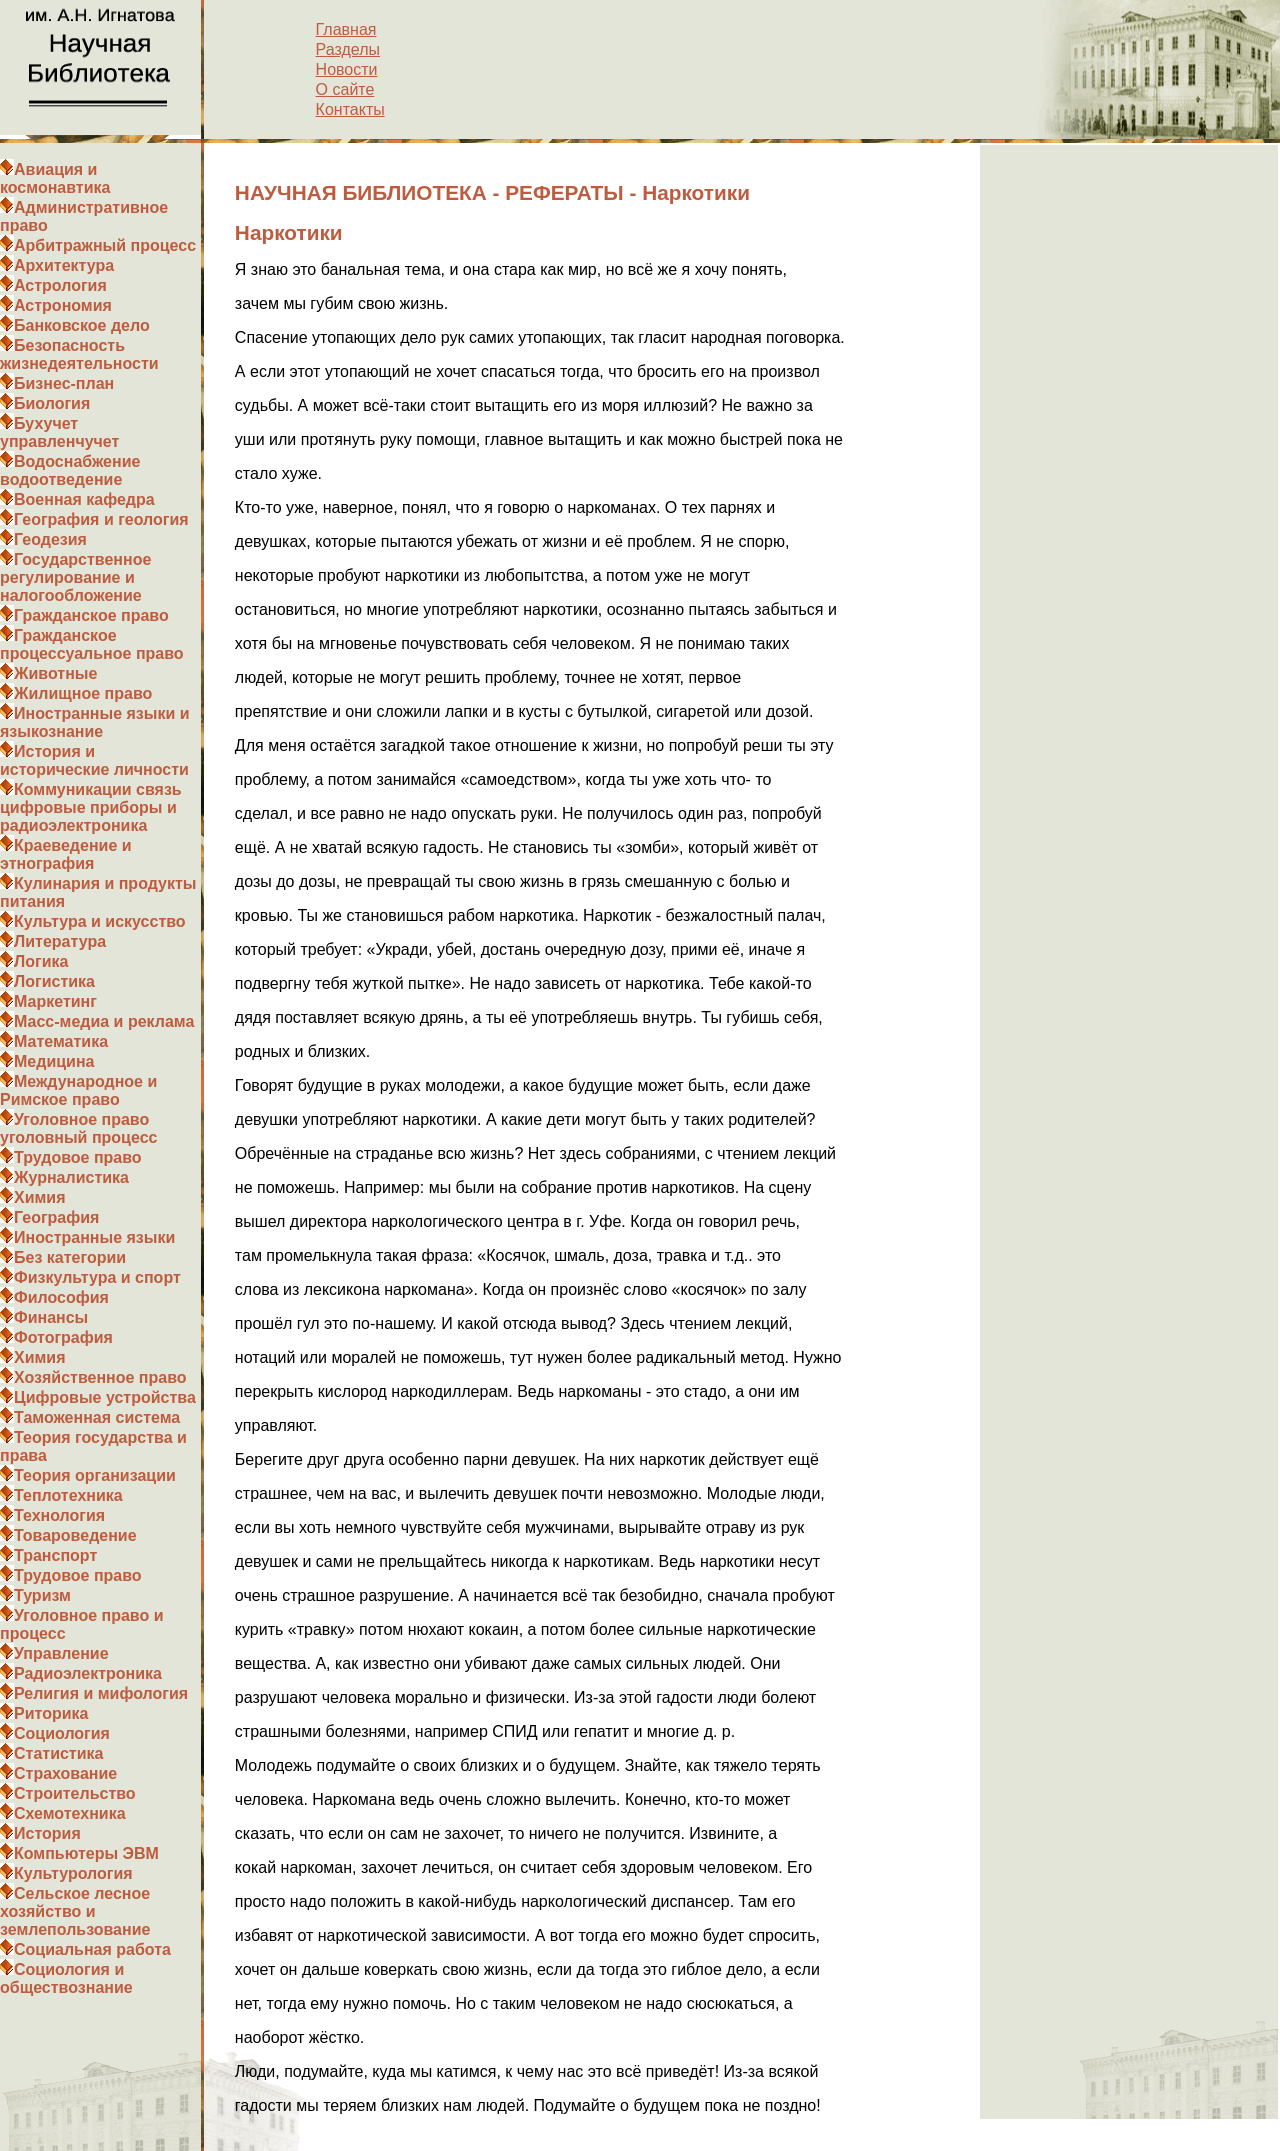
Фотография (63, 1337)
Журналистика (71, 1177)
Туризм (42, 1595)
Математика (61, 1041)
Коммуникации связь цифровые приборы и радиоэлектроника (91, 807)
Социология (62, 1733)
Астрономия (63, 305)
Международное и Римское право (78, 1090)
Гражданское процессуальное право (92, 644)
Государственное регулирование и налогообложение (75, 577)
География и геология (101, 519)
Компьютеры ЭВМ (86, 1853)
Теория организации (95, 1475)
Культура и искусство (100, 921)
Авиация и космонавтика (55, 178)
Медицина (54, 1061)
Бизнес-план (64, 383)
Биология (52, 403)
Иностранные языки (94, 1237)
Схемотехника (70, 1813)
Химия (40, 1197)
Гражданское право (91, 615)
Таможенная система (97, 1417)
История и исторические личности (94, 760)
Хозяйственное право (100, 1377)
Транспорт (55, 1555)
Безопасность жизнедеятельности (79, 354)
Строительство (75, 1793)
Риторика (51, 1713)
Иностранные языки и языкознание (95, 722)
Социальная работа (92, 1949)
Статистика (58, 1753)
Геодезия (50, 539)
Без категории (70, 1257)
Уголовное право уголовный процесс (78, 1128)
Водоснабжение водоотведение (70, 470)
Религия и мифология (101, 1693)
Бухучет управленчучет (59, 432)
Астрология (60, 285)
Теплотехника (68, 1495)
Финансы (51, 1317)
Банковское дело (82, 325)
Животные (55, 673)
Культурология (73, 1873)
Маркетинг (55, 1001)
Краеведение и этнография (66, 854)
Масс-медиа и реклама (104, 1021)
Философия (61, 1297)
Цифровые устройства (105, 1397)
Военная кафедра (84, 499)
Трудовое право (78, 1157)
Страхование (65, 1773)
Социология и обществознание (66, 1978)
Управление (61, 1653)
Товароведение (75, 1535)
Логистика (54, 981)
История (47, 1833)
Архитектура (64, 265)
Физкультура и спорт (97, 1277)
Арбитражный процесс (105, 245)
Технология (59, 1515)
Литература (60, 941)
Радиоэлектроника (88, 1673)
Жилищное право (83, 693)
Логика (41, 961)
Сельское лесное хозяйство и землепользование (75, 1911)
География (56, 1217)
